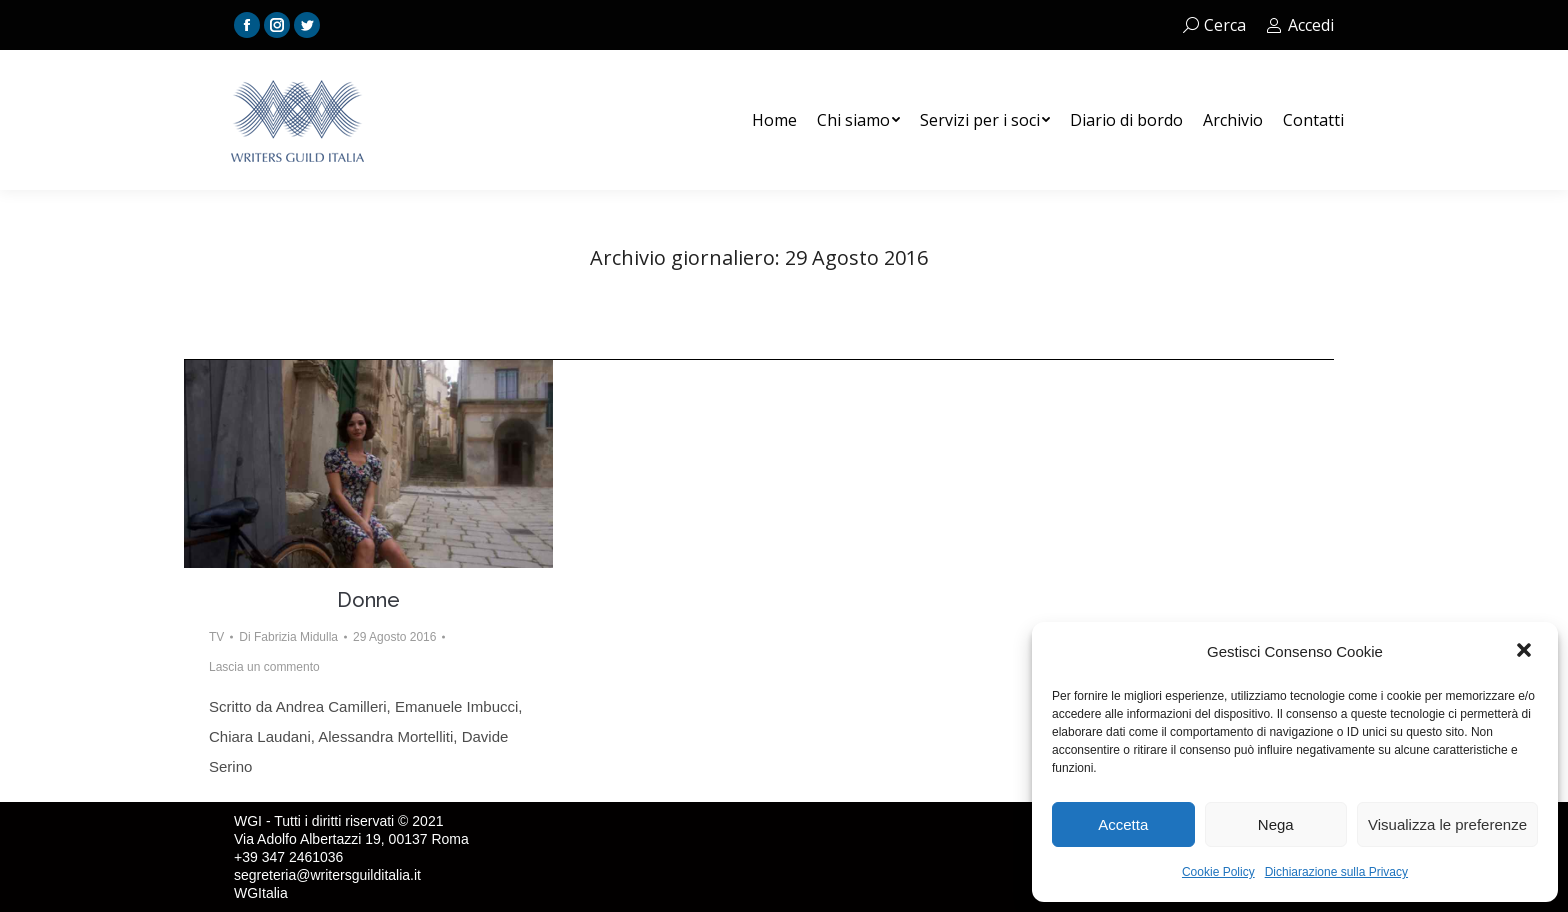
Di (288, 637)
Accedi (1300, 25)
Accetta (1123, 824)
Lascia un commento (264, 667)
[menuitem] (774, 120)
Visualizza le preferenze (1447, 824)
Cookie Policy (1218, 872)
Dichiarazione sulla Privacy (1336, 872)
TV (216, 637)
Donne (368, 600)
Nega (1276, 824)
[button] (1526, 652)
